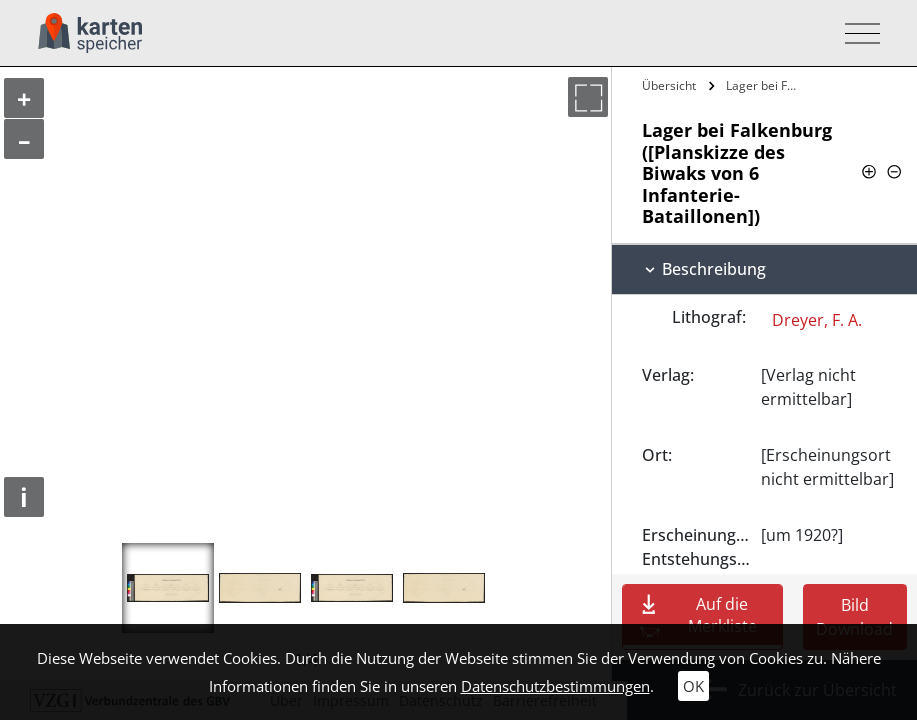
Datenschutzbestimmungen (555, 686)
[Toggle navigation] (856, 33)
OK (693, 686)
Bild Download (854, 617)
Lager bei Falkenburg (765, 85)
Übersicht (669, 85)
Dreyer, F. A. (817, 320)
